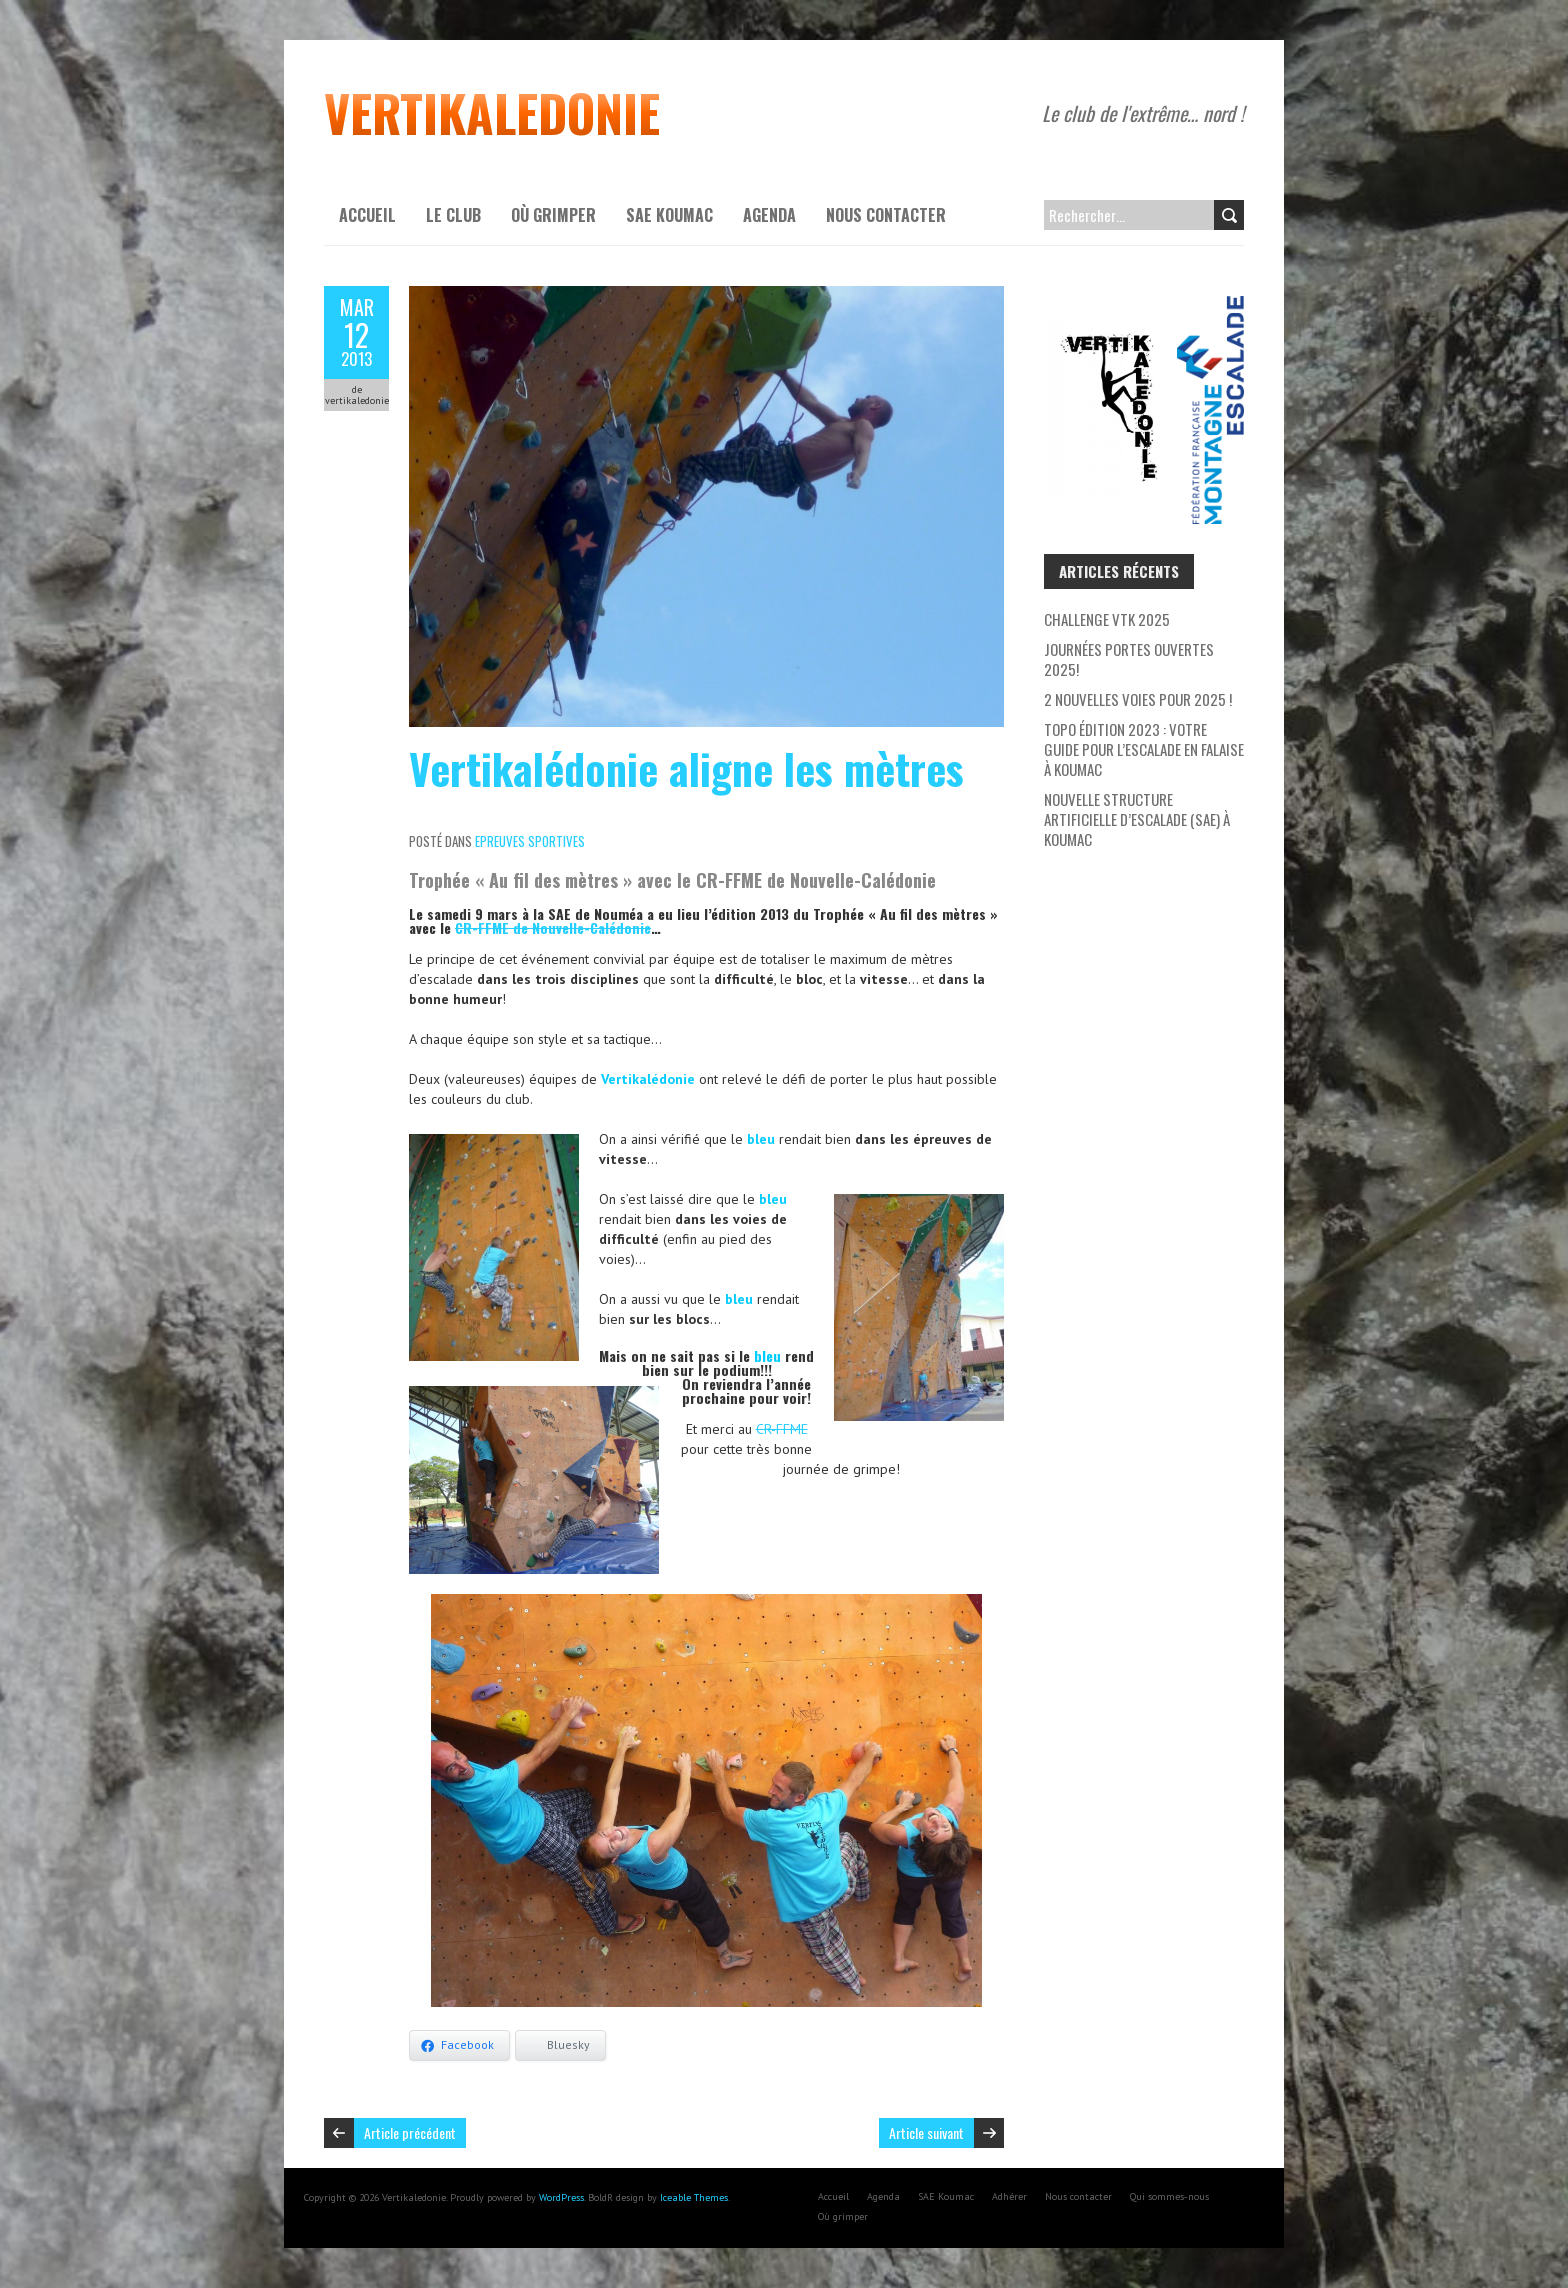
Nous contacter (886, 215)
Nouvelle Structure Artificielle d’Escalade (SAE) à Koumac (1137, 819)
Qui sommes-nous (1169, 2196)
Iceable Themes (694, 2197)
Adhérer (1009, 2196)
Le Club (453, 215)
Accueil (367, 215)
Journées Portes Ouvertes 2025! (1129, 659)
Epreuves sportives (530, 841)
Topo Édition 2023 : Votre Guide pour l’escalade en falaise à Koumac (1144, 749)
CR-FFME (782, 1429)
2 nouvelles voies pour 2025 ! (1138, 699)
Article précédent (410, 2132)
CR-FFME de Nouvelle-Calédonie (553, 927)
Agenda (769, 215)
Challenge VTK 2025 (1107, 619)
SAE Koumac (669, 215)
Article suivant (926, 2132)
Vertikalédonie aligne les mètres (686, 768)
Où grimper (553, 215)
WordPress (561, 2197)
